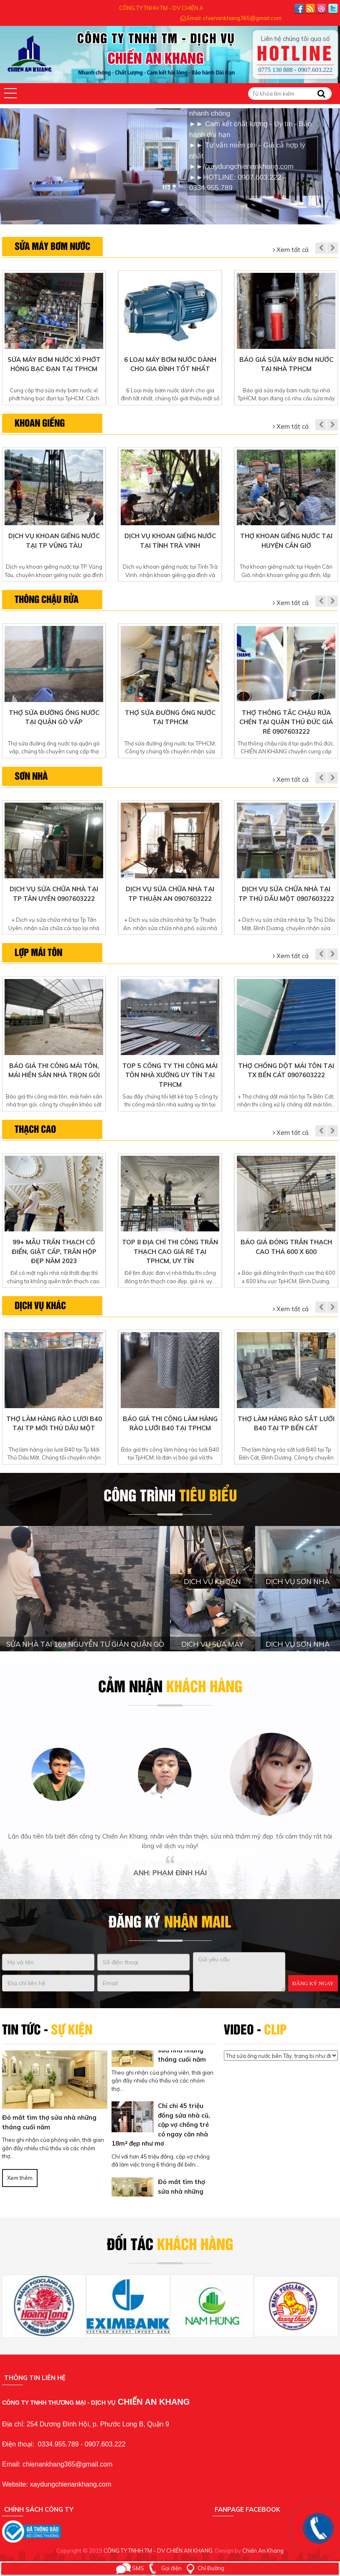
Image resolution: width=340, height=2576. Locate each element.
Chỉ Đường (203, 2568)
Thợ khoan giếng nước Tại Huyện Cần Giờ (286, 540)
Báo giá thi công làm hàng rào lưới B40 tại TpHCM (170, 1423)
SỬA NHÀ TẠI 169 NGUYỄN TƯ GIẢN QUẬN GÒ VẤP (85, 1649)
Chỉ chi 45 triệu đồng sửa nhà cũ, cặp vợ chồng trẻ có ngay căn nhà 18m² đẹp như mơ (161, 2128)
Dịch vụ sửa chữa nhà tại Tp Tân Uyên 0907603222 (54, 894)
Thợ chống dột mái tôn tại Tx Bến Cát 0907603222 (286, 1070)
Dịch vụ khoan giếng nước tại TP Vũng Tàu (54, 540)
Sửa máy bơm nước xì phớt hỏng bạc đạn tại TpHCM (54, 364)
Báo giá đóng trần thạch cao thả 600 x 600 (286, 1247)
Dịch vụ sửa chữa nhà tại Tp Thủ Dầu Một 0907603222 (286, 894)
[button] (10, 93)
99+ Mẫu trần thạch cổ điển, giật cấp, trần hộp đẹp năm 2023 (54, 1251)
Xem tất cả (291, 250)
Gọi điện (163, 2568)
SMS (130, 2568)
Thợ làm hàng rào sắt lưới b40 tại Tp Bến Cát (286, 1423)
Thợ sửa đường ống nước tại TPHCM (170, 717)
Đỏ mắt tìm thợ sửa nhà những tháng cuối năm (49, 2122)
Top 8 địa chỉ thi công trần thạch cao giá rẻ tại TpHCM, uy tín (170, 1251)
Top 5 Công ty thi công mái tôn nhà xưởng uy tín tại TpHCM (170, 1075)
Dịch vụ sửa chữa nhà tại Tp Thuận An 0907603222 (170, 894)
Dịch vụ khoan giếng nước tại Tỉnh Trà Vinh (170, 540)
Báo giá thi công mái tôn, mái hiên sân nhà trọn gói (54, 1070)
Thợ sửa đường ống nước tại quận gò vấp (54, 717)
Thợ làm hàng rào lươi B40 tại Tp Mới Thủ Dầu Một (54, 1423)
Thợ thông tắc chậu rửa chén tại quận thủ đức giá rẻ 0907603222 (286, 722)
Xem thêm (20, 2177)
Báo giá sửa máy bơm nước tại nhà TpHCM (286, 364)
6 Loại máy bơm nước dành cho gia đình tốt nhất (170, 364)
